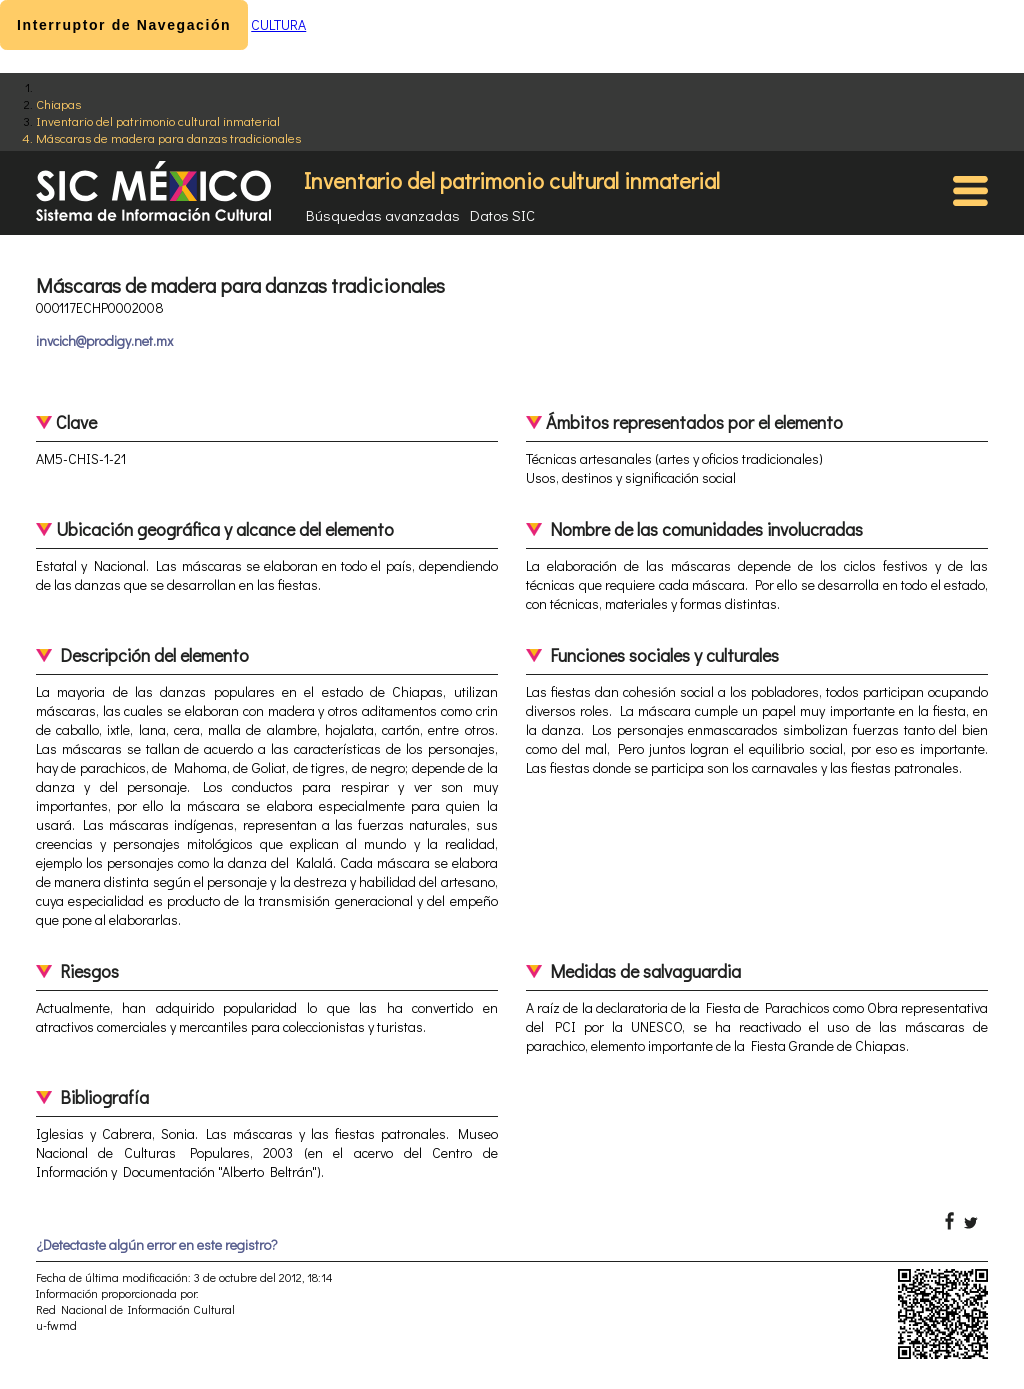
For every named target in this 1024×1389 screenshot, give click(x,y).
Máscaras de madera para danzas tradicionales (168, 137)
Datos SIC (502, 215)
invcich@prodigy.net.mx (104, 340)
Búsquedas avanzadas (383, 215)
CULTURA (278, 24)
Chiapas (58, 103)
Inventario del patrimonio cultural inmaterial (158, 120)
